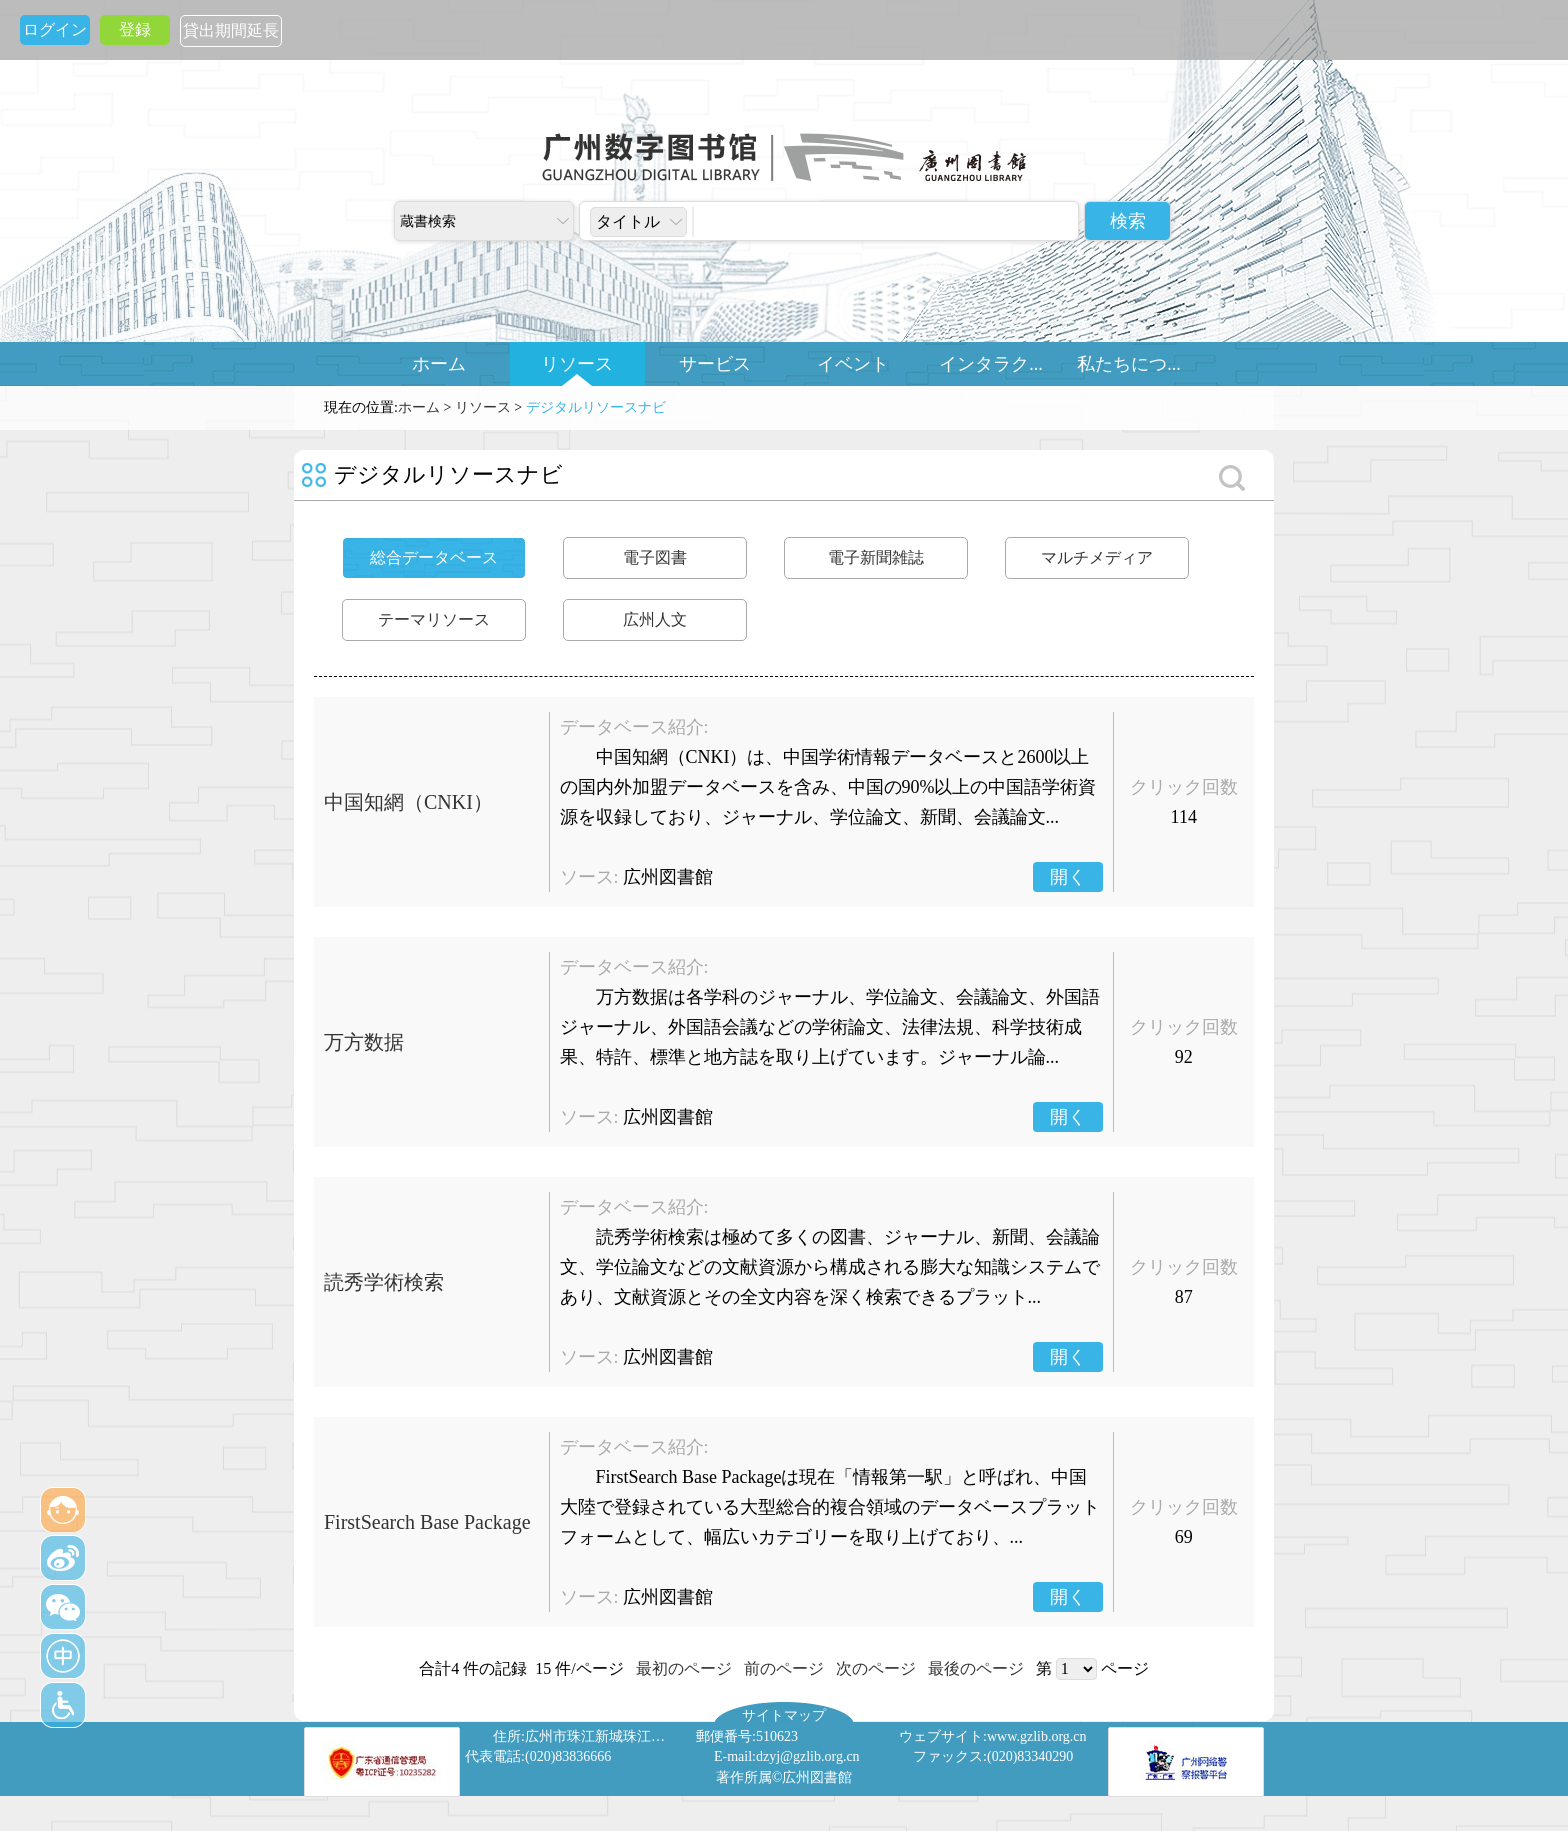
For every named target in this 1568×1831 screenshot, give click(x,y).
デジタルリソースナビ (596, 407)
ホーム (439, 364)
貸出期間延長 (231, 30)
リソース (577, 364)
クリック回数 (1184, 787)
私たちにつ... (1129, 364)
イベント (853, 364)
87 (1184, 1297)
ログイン (55, 29)
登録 (135, 29)
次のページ (876, 1668)
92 (1184, 1057)
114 (1184, 817)
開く (1068, 877)
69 (1184, 1537)
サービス (715, 364)
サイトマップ (784, 1715)
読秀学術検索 (384, 1282)
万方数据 (364, 1042)
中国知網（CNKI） (408, 802)
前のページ (784, 1668)
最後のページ (976, 1668)
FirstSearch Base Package (427, 1522)
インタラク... (991, 364)
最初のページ (684, 1668)
